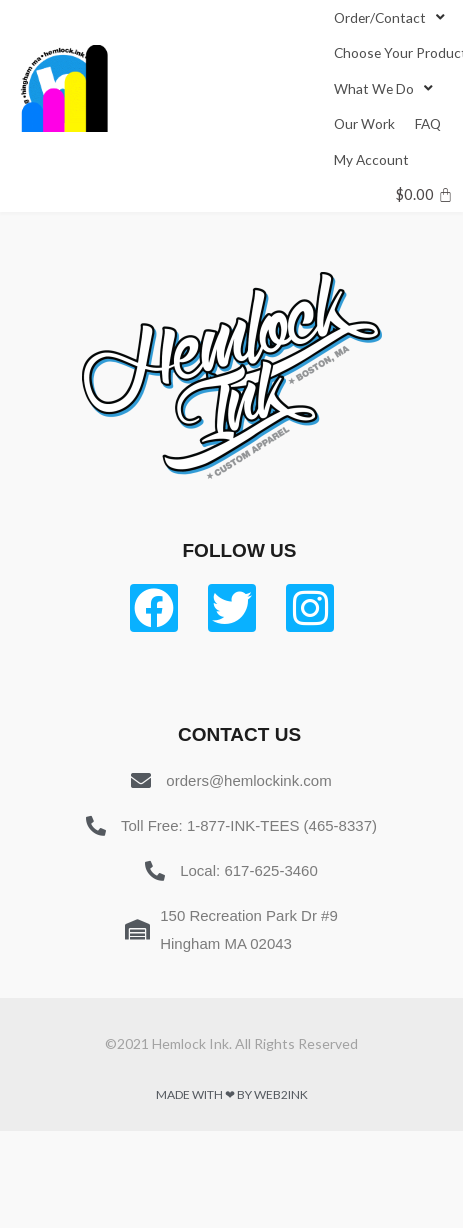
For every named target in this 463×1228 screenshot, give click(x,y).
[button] (380, 17)
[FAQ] (428, 123)
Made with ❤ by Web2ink (232, 1094)
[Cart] (424, 194)
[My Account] (371, 159)
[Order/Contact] (391, 17)
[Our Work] (364, 123)
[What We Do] (385, 88)
